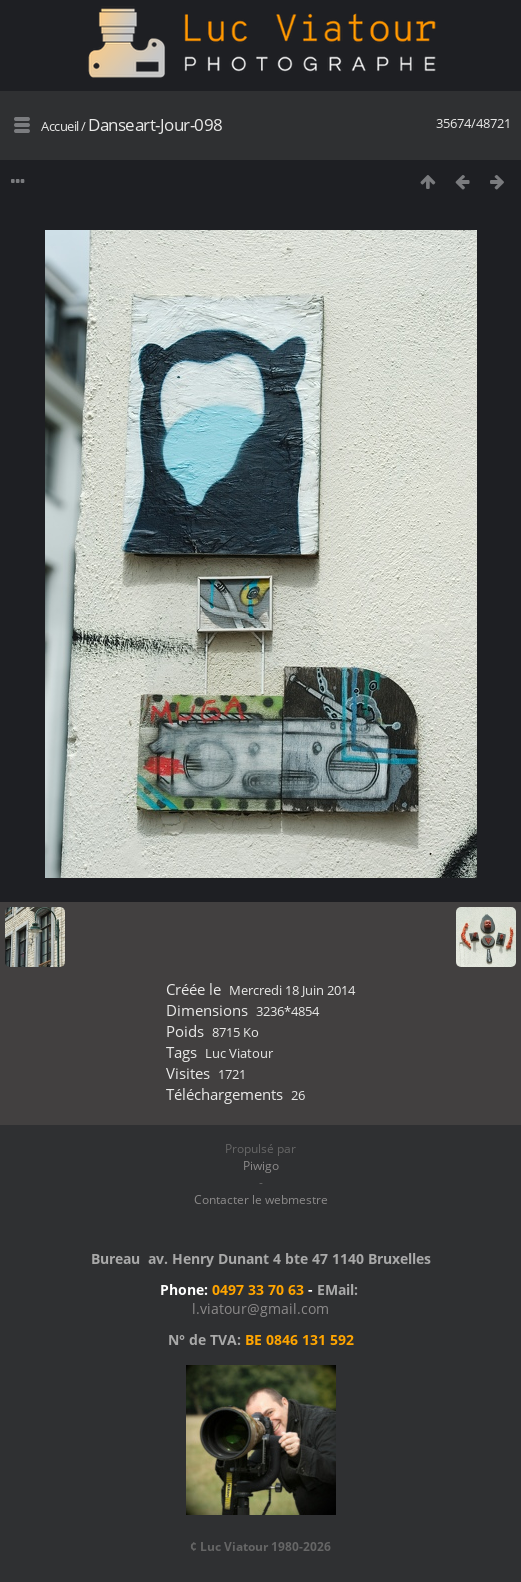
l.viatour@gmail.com (260, 1308)
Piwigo (261, 1165)
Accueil (60, 126)
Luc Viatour (239, 1053)
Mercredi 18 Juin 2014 (292, 990)
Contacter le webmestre (261, 1199)
